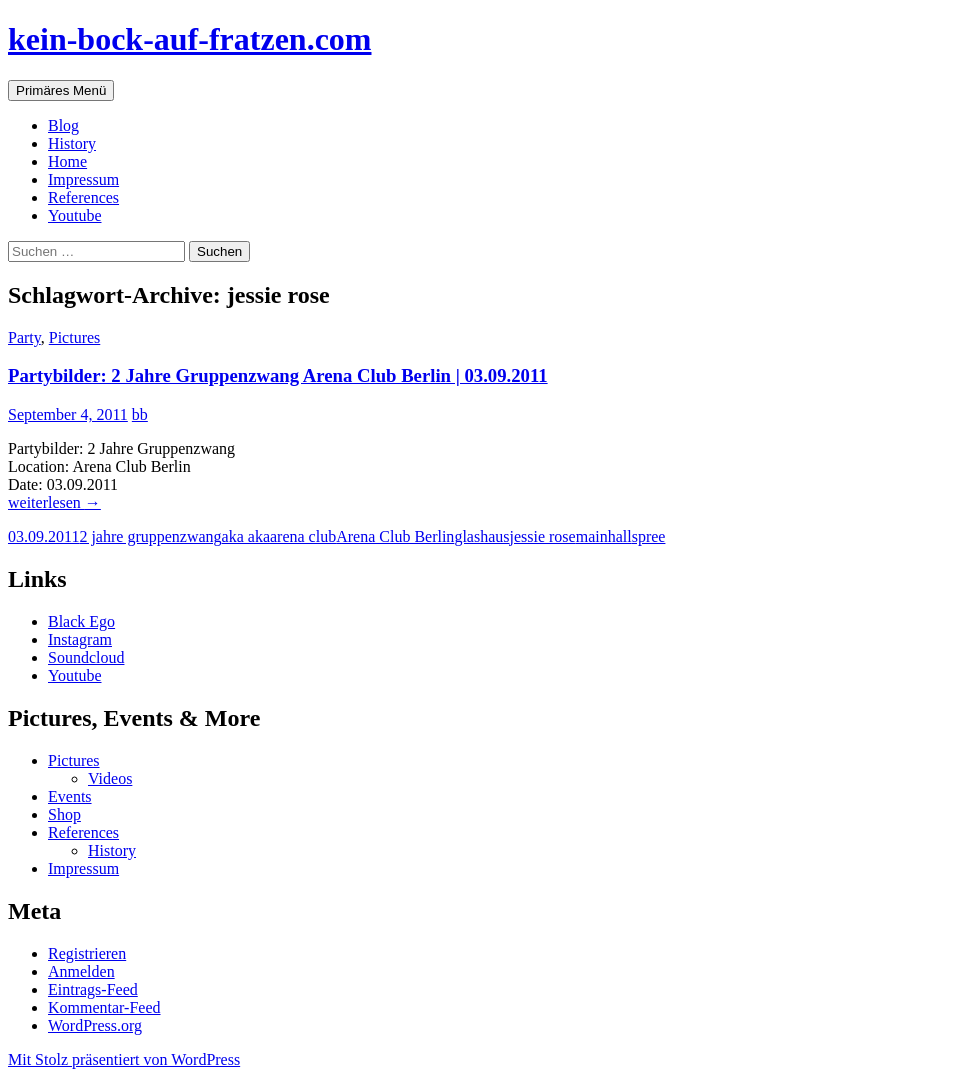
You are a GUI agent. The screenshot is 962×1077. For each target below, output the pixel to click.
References (83, 197)
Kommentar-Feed (104, 1007)
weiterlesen (54, 502)
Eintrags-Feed (93, 989)
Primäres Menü (61, 90)
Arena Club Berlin (395, 536)
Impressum (83, 179)
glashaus (481, 536)
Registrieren (87, 953)
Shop (64, 814)
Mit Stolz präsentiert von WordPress (124, 1059)
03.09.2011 (43, 536)
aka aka (246, 536)
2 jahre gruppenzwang (150, 536)
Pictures (75, 337)
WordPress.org (95, 1025)
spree (649, 536)
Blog (63, 125)
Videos (110, 778)
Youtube (75, 215)
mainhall (604, 536)
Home (67, 161)
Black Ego (81, 621)
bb (140, 414)
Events (70, 796)
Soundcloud (86, 657)
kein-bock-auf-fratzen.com (189, 39)
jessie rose (542, 536)
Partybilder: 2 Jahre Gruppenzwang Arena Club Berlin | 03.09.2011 (278, 375)
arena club (303, 536)
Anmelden (81, 971)
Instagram (80, 639)
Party (24, 337)
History (72, 143)
